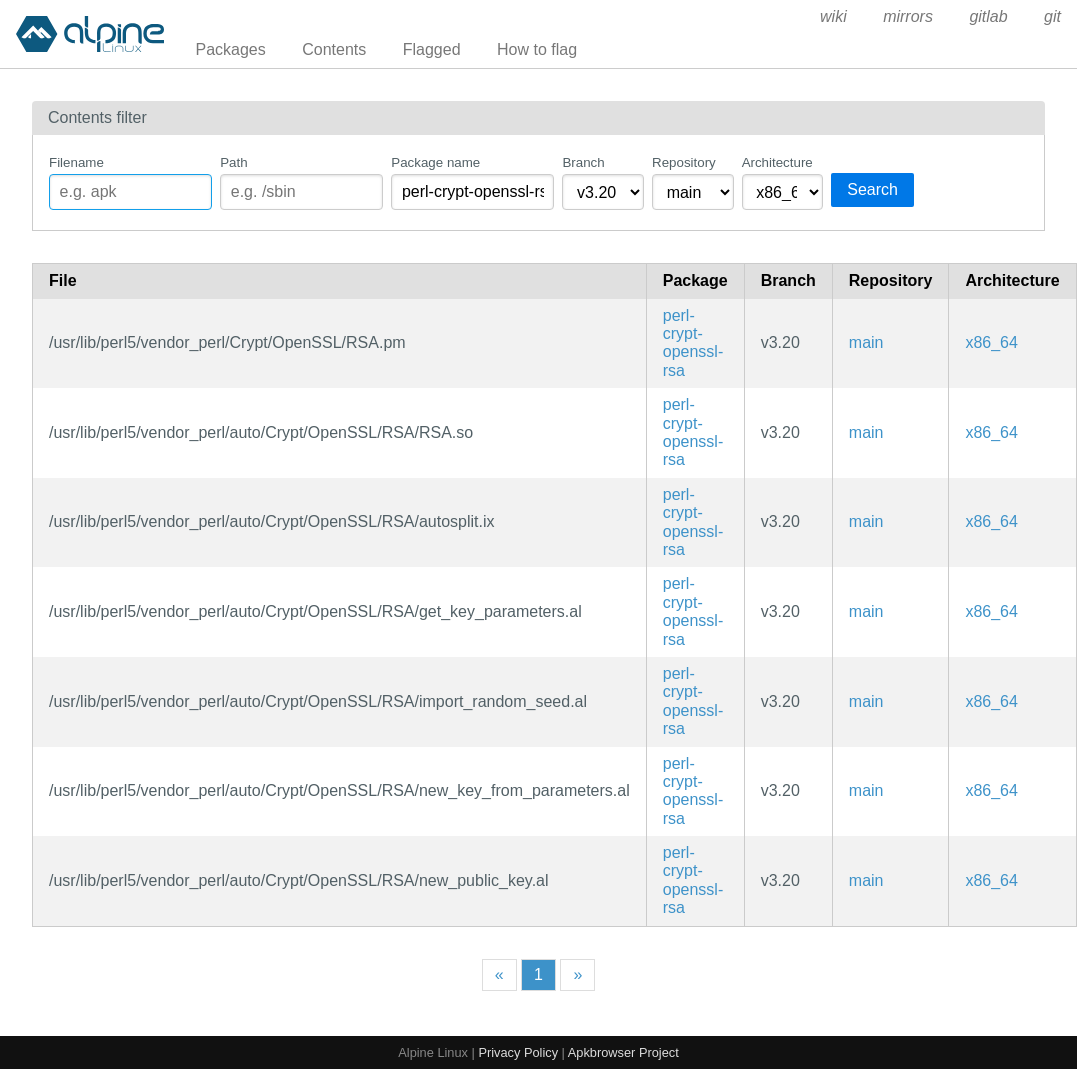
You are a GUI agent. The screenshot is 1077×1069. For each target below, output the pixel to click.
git (1052, 16)
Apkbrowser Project (623, 1052)
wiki (833, 16)
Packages (231, 49)
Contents (334, 49)
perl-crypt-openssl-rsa (693, 343)
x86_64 (991, 342)
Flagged (432, 49)
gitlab (988, 16)
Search (872, 189)
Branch (583, 162)
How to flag (537, 49)
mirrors (908, 16)
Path (233, 162)
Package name (435, 162)
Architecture (777, 162)
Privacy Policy (518, 1052)
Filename (76, 162)
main (866, 342)
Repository (684, 162)
